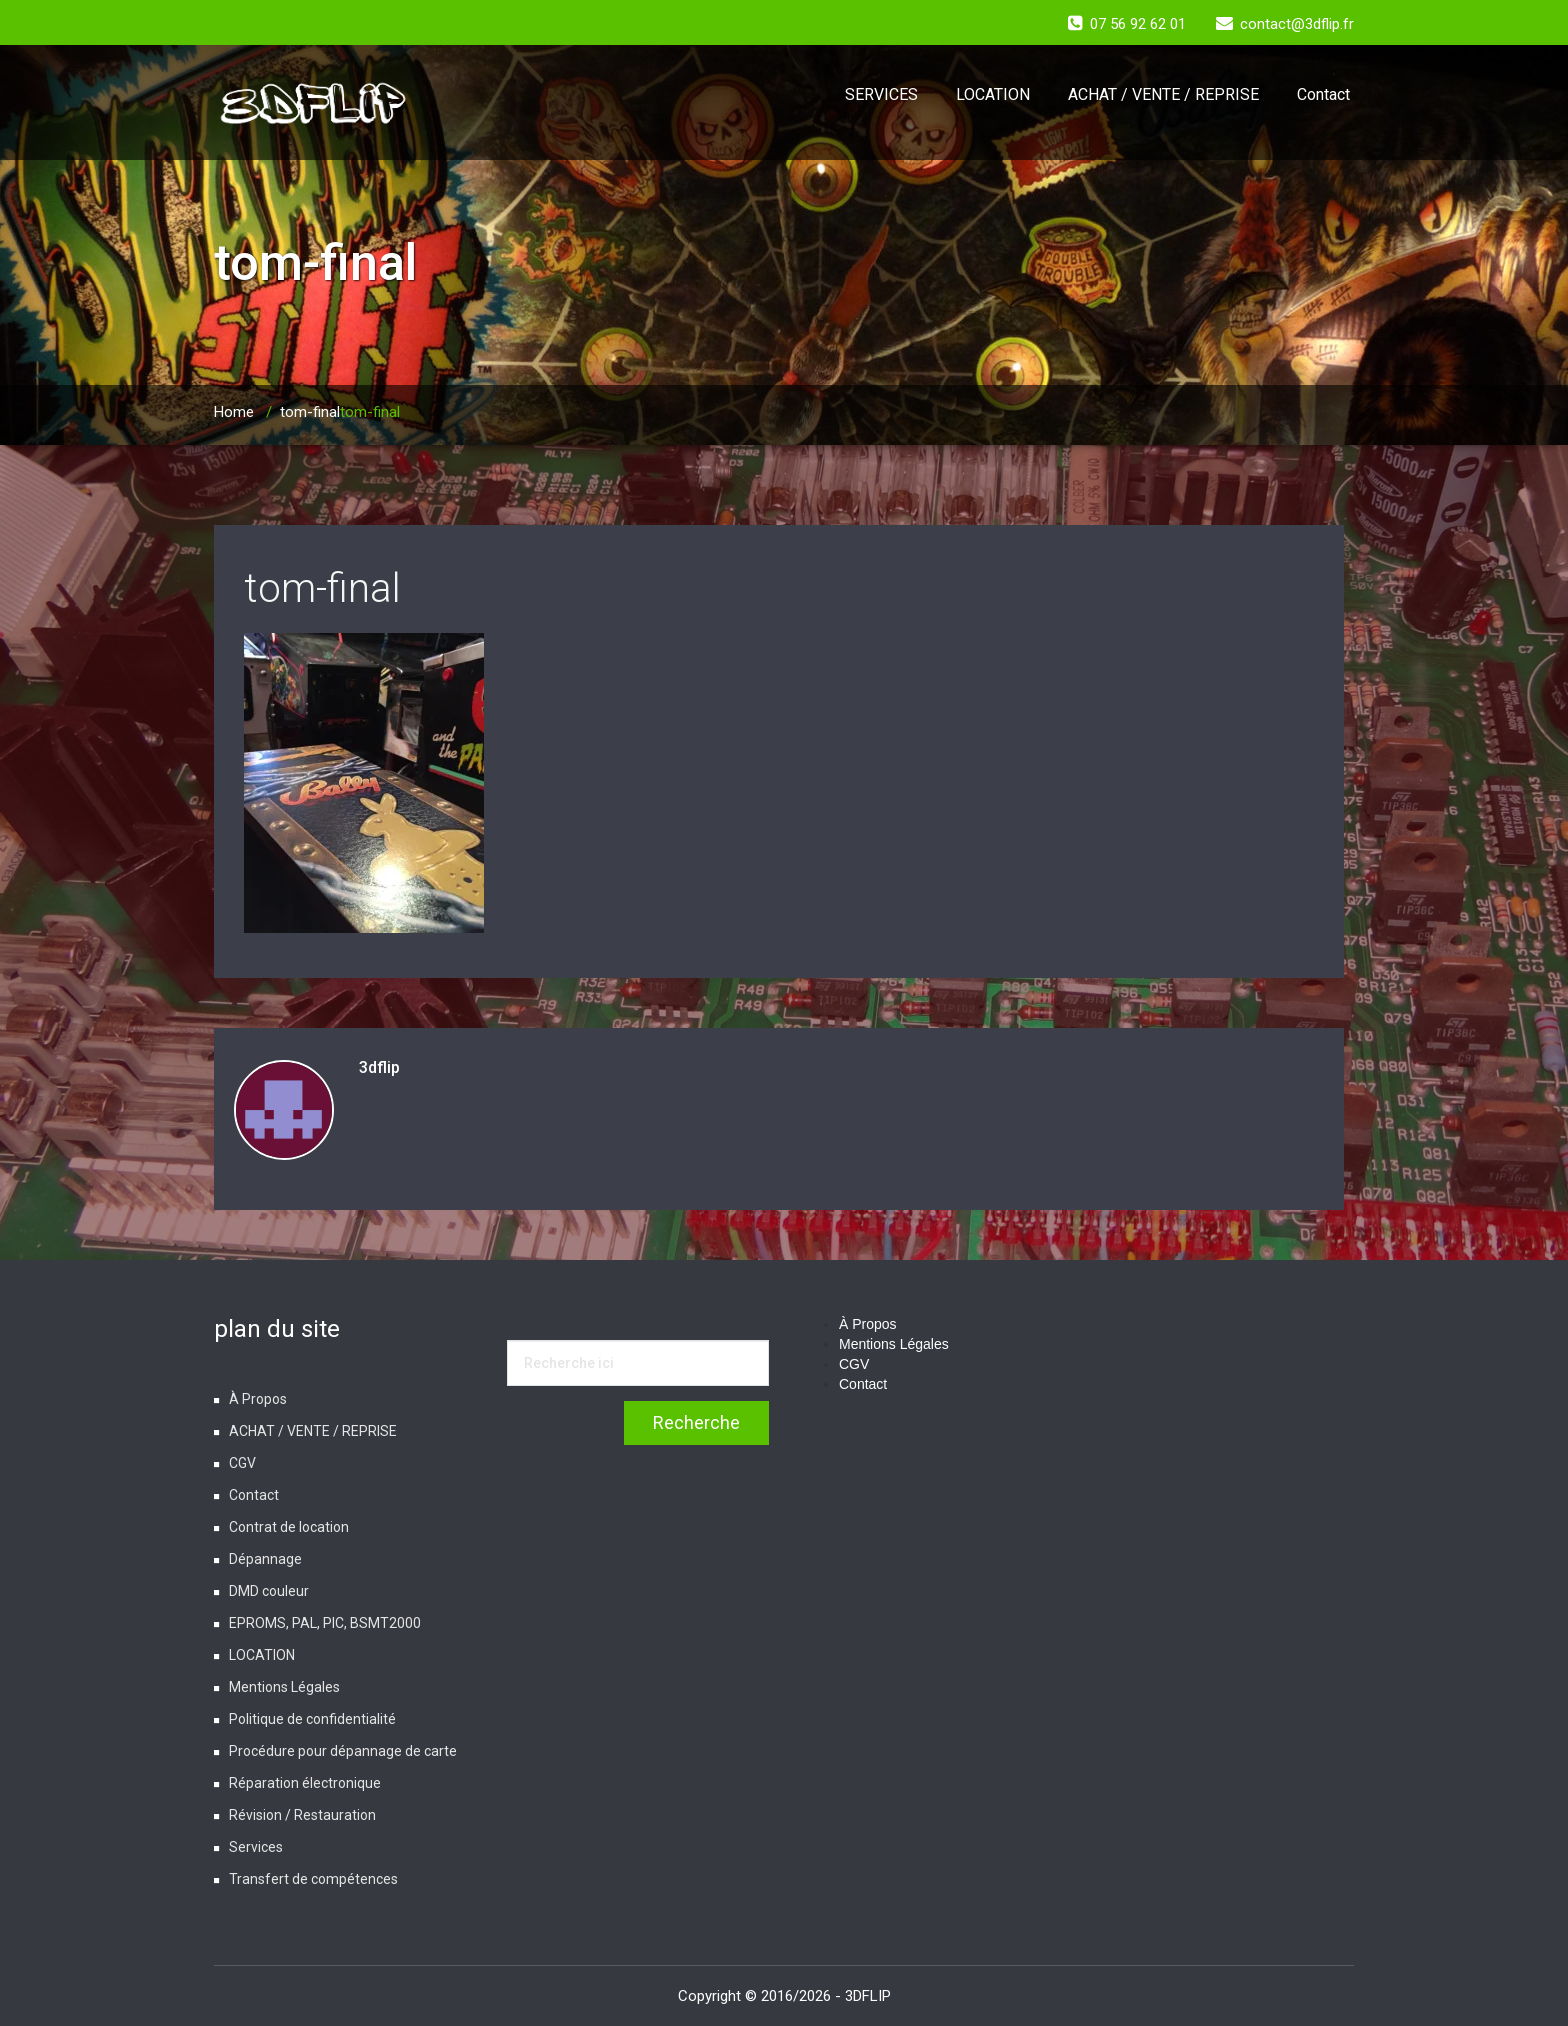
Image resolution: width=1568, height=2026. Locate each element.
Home (234, 412)
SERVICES (881, 94)
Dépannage (265, 1559)
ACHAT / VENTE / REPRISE (1163, 94)
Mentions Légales (284, 1687)
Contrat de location (289, 1527)
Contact (1323, 94)
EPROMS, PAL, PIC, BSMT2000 (325, 1623)
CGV (242, 1463)
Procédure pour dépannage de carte (343, 1751)
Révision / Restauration (302, 1815)
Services (256, 1847)
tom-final (310, 412)
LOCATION (993, 94)
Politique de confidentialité (312, 1719)
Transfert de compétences (313, 1879)
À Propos (258, 1399)
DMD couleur (269, 1591)
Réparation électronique (305, 1783)
